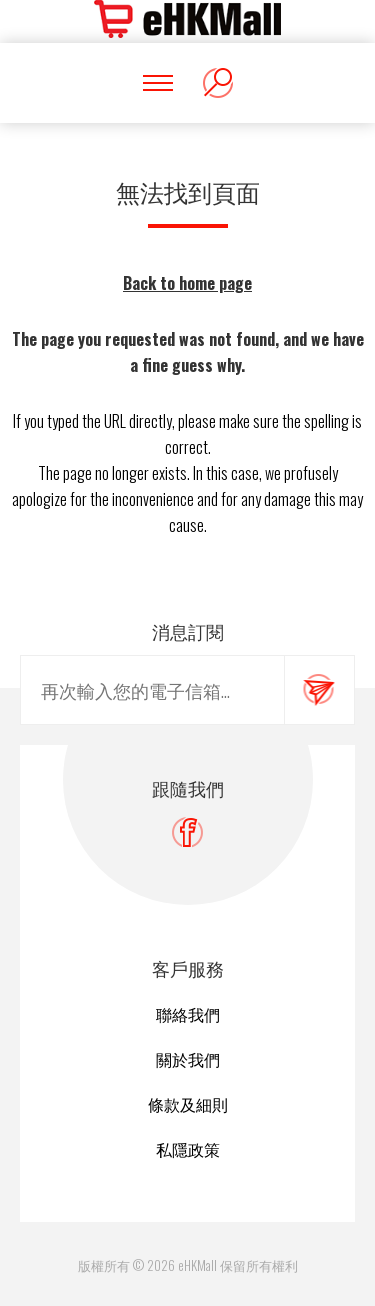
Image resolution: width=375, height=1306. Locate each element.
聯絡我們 (188, 1014)
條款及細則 (188, 1104)
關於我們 (188, 1059)
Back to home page (187, 283)
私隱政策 (188, 1149)
